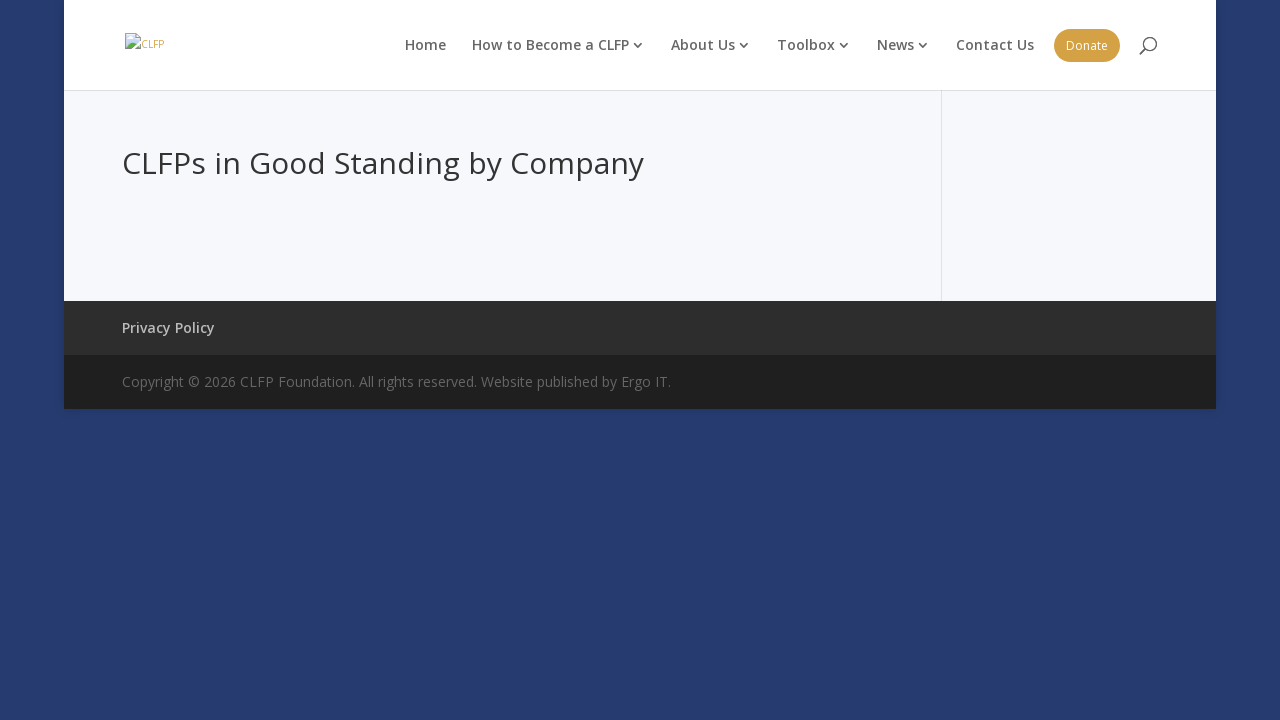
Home (425, 44)
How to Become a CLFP (550, 44)
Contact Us (995, 44)
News (895, 44)
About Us (703, 44)
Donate (1087, 45)
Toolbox (806, 44)
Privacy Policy (168, 327)
